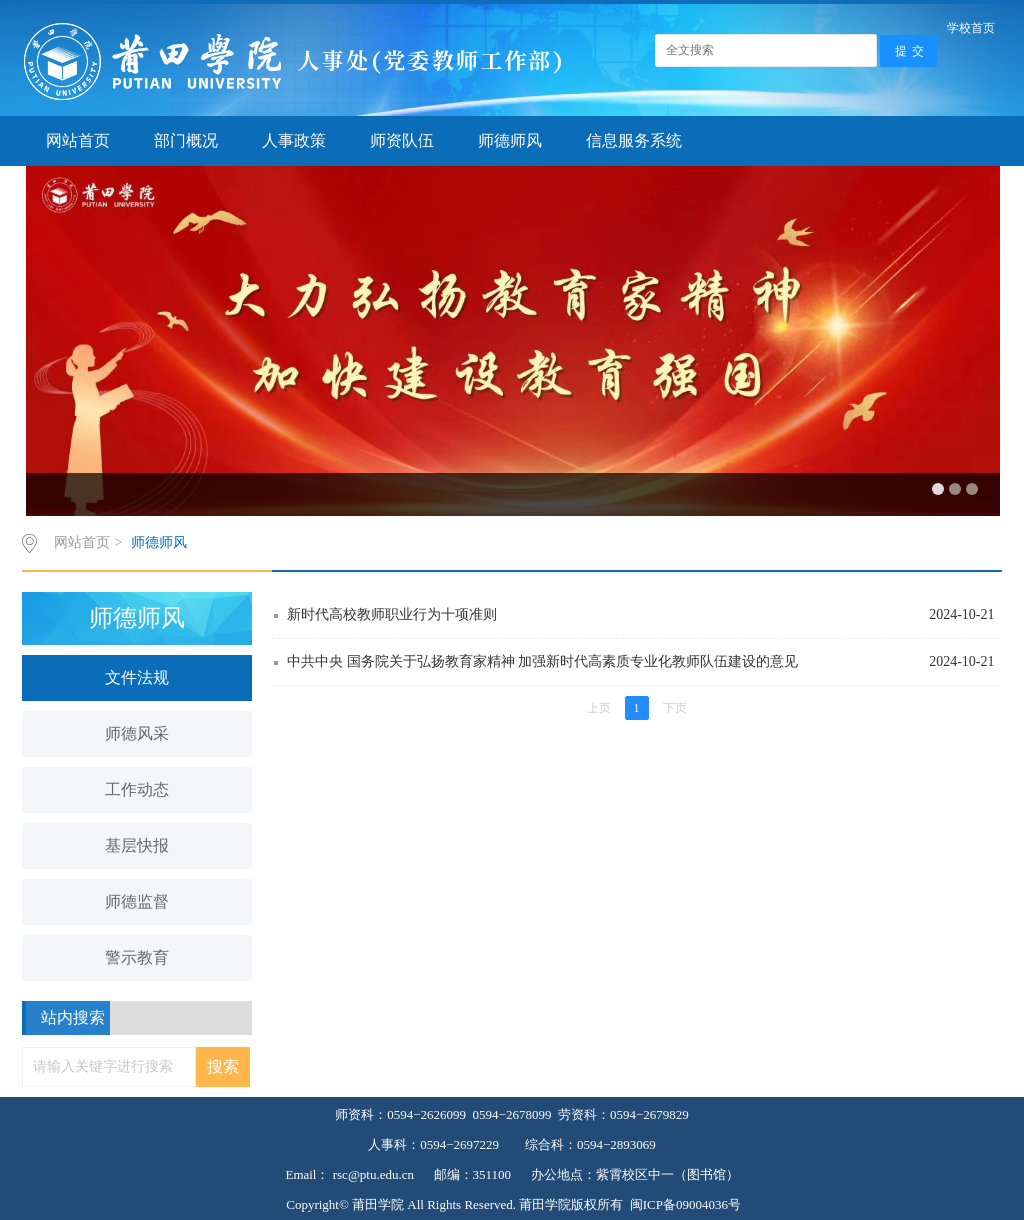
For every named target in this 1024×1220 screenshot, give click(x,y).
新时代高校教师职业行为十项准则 (642, 615)
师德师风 (510, 140)
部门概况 (186, 140)
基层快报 (137, 845)
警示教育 (137, 957)
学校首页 (971, 28)
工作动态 (137, 789)
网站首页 (78, 140)
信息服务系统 (634, 140)
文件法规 (137, 677)
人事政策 (294, 140)
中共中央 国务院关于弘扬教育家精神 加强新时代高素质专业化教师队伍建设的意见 (642, 662)
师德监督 (137, 901)
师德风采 (137, 733)
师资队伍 (402, 140)
